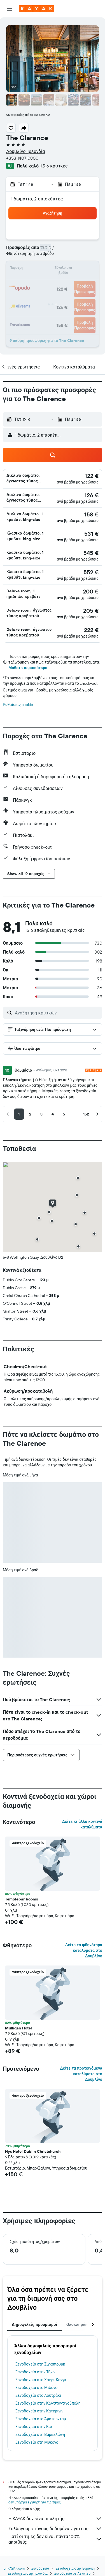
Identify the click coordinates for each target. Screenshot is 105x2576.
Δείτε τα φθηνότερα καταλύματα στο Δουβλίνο (83, 1950)
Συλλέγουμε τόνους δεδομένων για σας (55, 2528)
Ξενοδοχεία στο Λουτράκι (38, 2395)
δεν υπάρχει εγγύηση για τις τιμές (34, 2502)
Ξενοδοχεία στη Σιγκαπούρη (40, 2364)
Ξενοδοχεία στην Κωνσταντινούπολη (48, 2403)
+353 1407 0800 (22, 158)
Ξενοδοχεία (40, 2568)
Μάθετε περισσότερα (27, 667)
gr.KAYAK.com (14, 2568)
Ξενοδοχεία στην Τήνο (35, 2371)
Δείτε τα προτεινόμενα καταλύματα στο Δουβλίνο (81, 2074)
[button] (9, 9)
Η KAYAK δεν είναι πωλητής (55, 2518)
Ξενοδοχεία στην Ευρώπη (75, 2568)
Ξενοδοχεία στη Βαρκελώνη (40, 2434)
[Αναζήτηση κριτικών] (57, 1013)
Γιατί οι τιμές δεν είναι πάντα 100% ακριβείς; (55, 2539)
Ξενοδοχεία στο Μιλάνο (36, 2387)
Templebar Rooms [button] (21, 1899)
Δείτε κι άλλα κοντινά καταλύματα (82, 1824)
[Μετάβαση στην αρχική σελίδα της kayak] (36, 8)
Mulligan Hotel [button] (18, 2028)
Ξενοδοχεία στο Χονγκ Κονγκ (40, 2379)
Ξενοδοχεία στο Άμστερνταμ (40, 2418)
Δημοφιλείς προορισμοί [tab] (34, 2324)
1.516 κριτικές (53, 166)
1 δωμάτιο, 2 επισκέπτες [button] (37, 199)
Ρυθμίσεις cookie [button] (18, 704)
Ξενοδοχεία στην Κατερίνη (39, 2411)
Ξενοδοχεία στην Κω (33, 2426)
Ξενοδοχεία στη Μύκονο (36, 2442)
